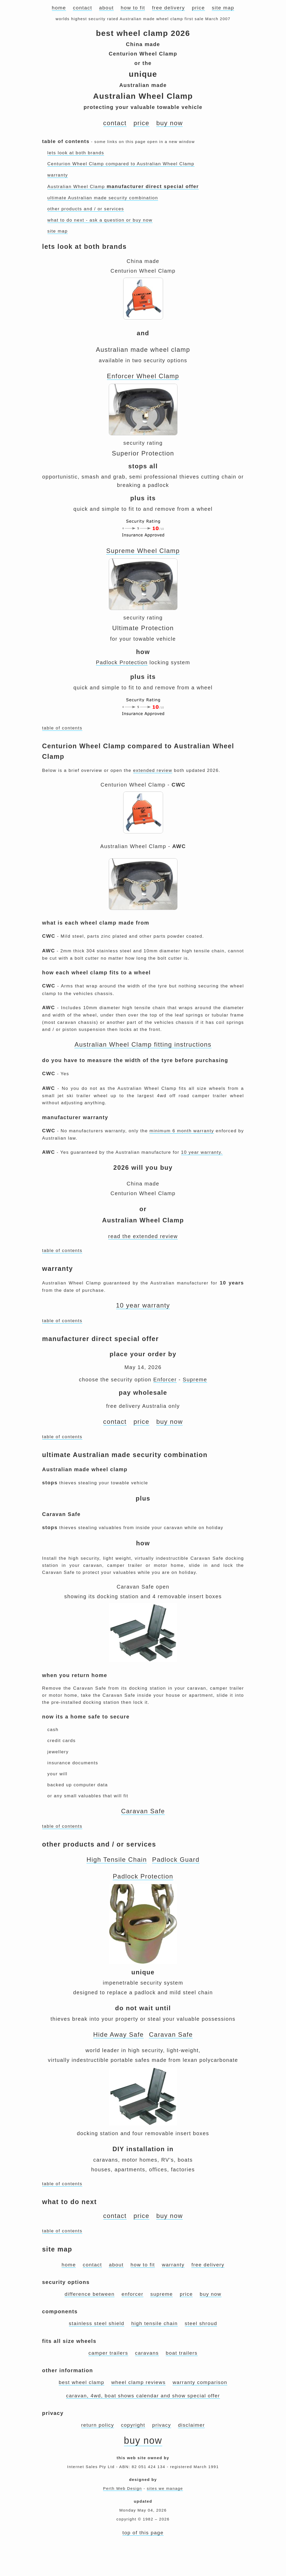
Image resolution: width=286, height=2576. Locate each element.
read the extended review (143, 1236)
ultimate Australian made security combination (102, 197)
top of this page (143, 2532)
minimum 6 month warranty (181, 1130)
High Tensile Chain (117, 1859)
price (198, 7)
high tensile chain (154, 2323)
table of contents (62, 728)
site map (223, 7)
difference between (89, 2294)
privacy (161, 2425)
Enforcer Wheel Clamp (143, 376)
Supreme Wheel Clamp (143, 550)
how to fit (133, 7)
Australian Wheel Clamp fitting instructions (143, 1044)
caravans (147, 2353)
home (59, 7)
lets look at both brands (75, 152)
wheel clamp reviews (138, 2382)
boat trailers (181, 2353)
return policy (97, 2425)
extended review (152, 770)
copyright (133, 2425)
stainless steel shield (97, 2323)
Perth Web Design (122, 2488)
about (106, 7)
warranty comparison (199, 2382)
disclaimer (191, 2425)
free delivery (168, 7)
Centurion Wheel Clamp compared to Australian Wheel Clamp (121, 163)
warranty (57, 175)
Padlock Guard (175, 1859)
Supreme (195, 1379)
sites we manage (165, 2488)
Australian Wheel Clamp (123, 186)
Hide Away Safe (118, 2034)
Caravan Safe (143, 1811)
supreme (161, 2294)
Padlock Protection (122, 662)
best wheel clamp (81, 2382)
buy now (169, 123)
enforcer (132, 2294)
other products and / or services (85, 208)
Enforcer (165, 1379)
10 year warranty (143, 1305)
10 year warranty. (202, 1152)
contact (82, 7)
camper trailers (108, 2353)
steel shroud (201, 2323)
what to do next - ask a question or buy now (100, 220)
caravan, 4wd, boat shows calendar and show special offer (143, 2395)
